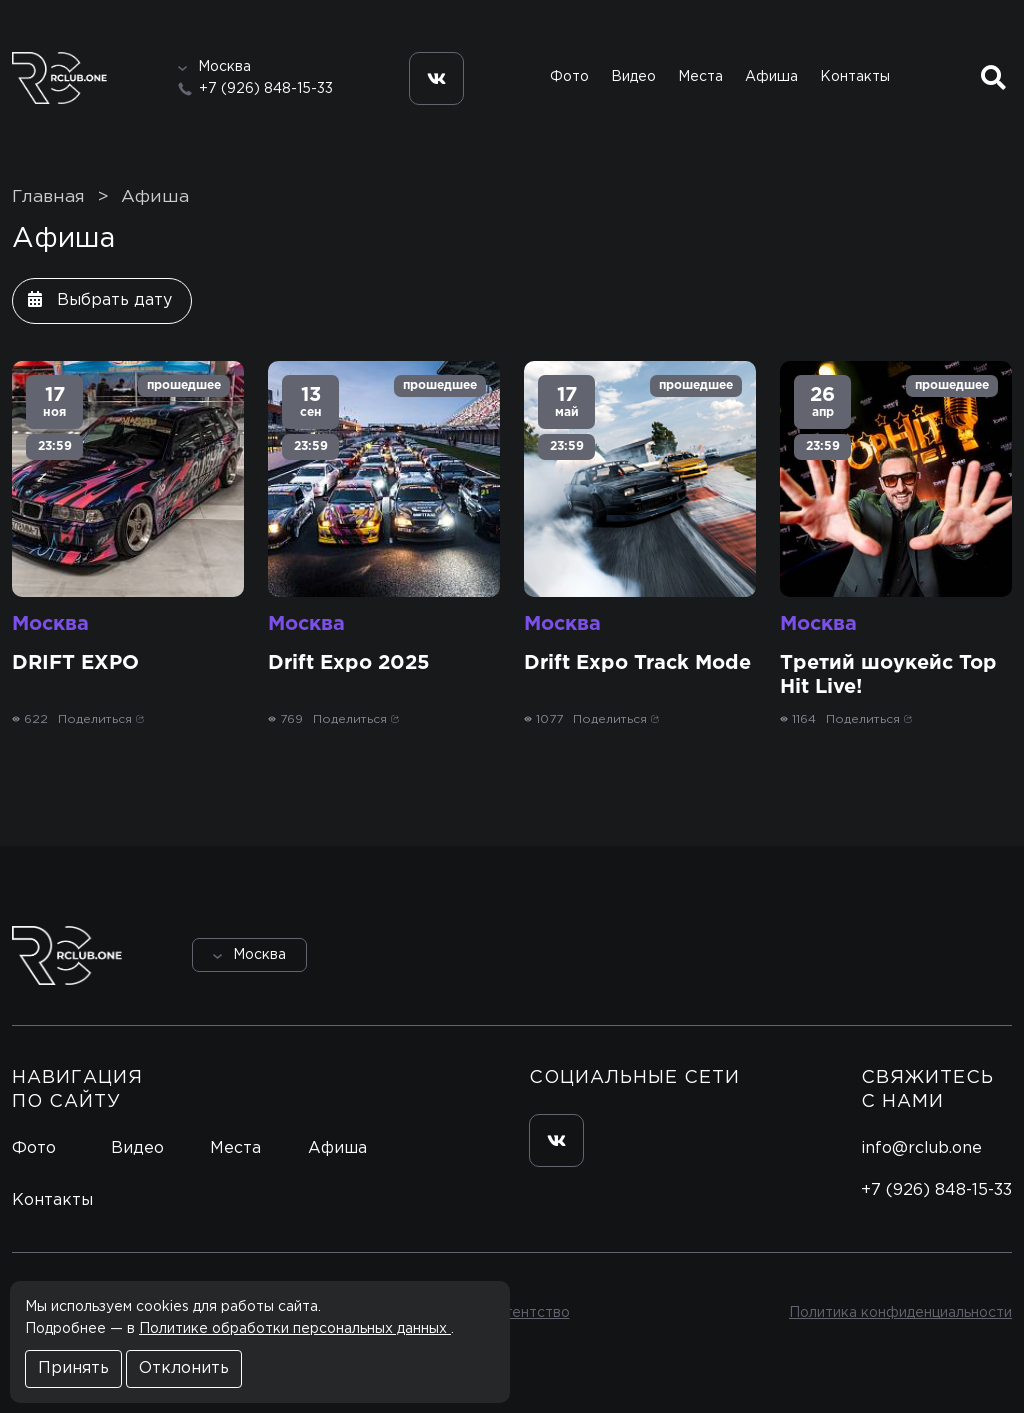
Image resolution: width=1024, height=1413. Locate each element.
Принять (73, 1368)
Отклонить (184, 1368)
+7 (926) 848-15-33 (266, 89)
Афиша (771, 77)
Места (700, 77)
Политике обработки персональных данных (295, 1329)
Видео (633, 77)
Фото (569, 77)
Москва (50, 624)
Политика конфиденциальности (900, 1313)
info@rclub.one (921, 1148)
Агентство (532, 1313)
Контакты (855, 77)
